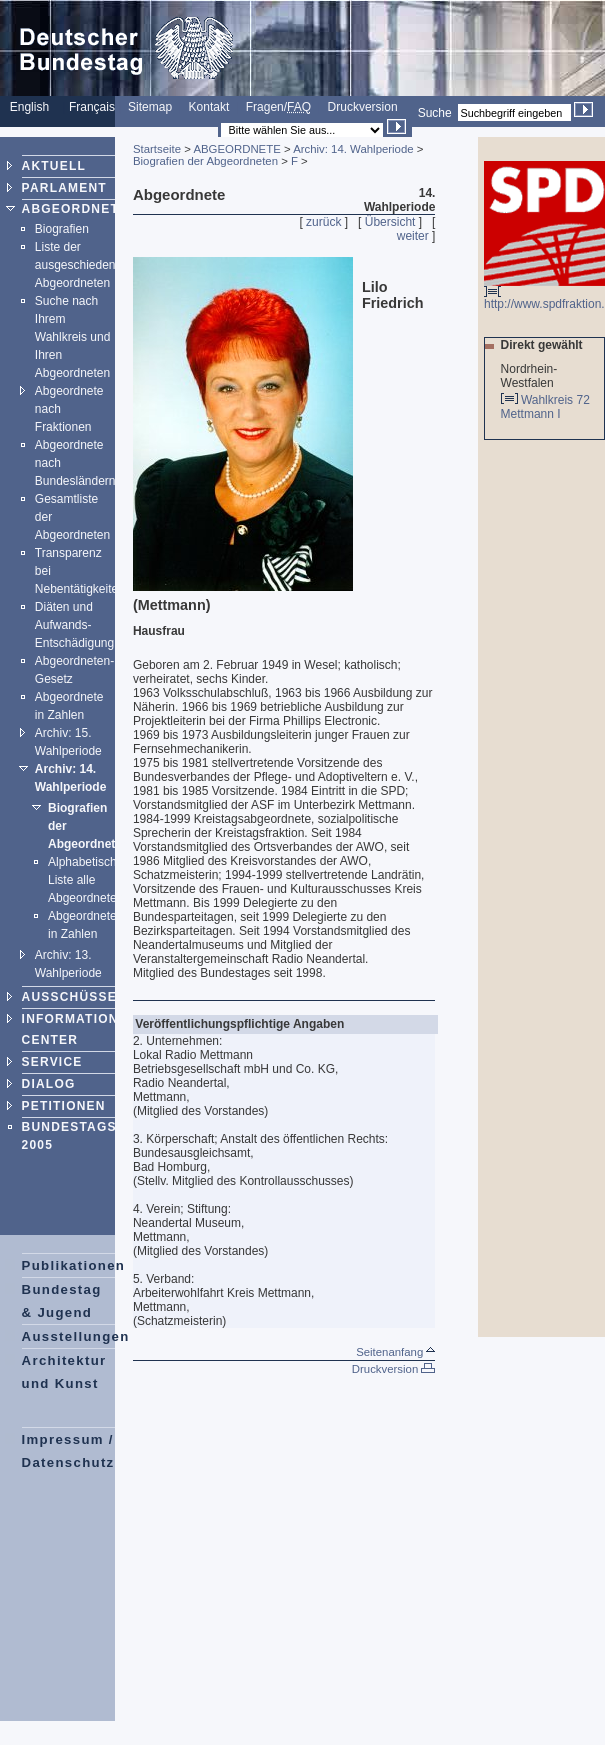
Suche (435, 113)
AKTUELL (54, 166)
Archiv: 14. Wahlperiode (353, 149)
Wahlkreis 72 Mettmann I (545, 407)
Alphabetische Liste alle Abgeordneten (85, 880)
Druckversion (363, 107)
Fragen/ (278, 107)
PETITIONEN (64, 1106)
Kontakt (209, 107)
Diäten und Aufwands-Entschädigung (74, 625)
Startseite (157, 149)
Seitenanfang (395, 1352)
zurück (323, 222)
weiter (413, 236)
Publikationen (74, 1265)
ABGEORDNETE (75, 209)
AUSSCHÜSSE (69, 997)
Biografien (62, 229)
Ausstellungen (76, 1336)
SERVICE (52, 1062)
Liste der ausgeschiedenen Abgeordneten (82, 265)
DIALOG (49, 1084)
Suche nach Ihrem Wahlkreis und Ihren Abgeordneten (73, 337)
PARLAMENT (64, 188)
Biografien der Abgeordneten (205, 161)
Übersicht (390, 222)
